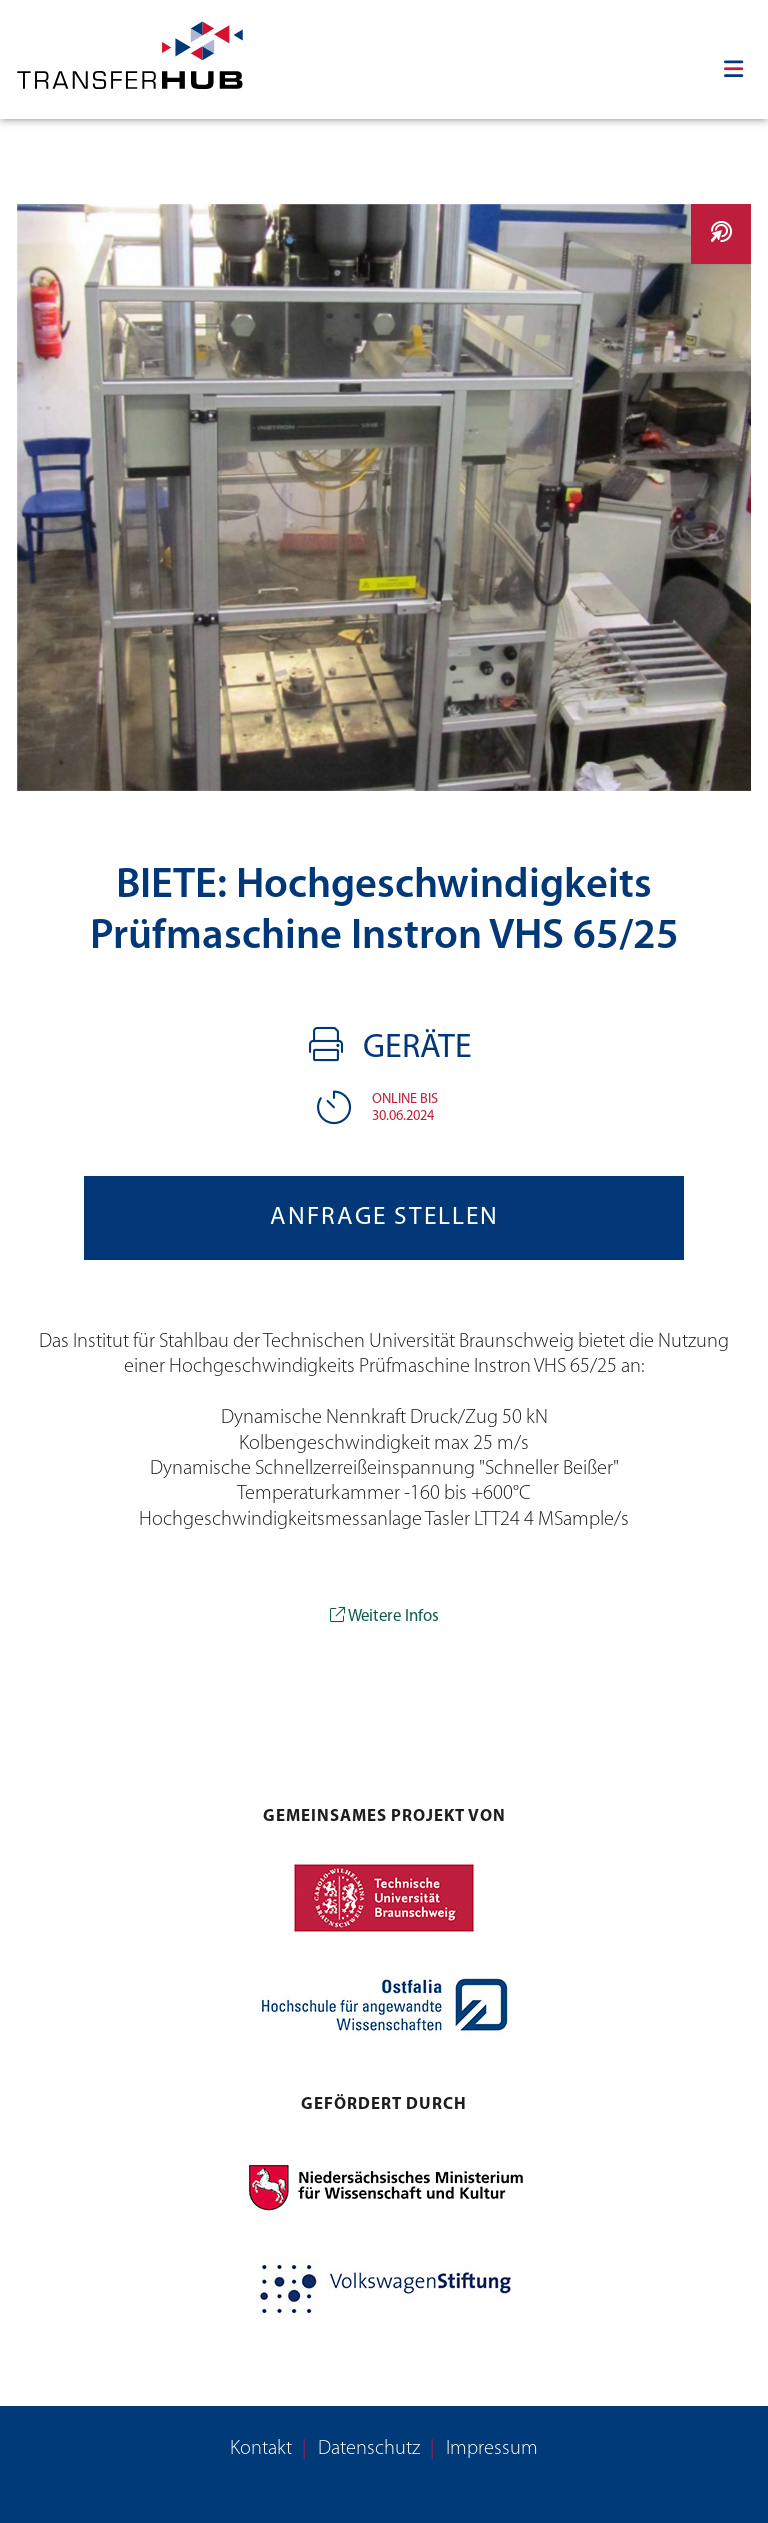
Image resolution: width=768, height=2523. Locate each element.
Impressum (492, 2449)
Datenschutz (369, 2449)
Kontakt (261, 2449)
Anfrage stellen (384, 1217)
